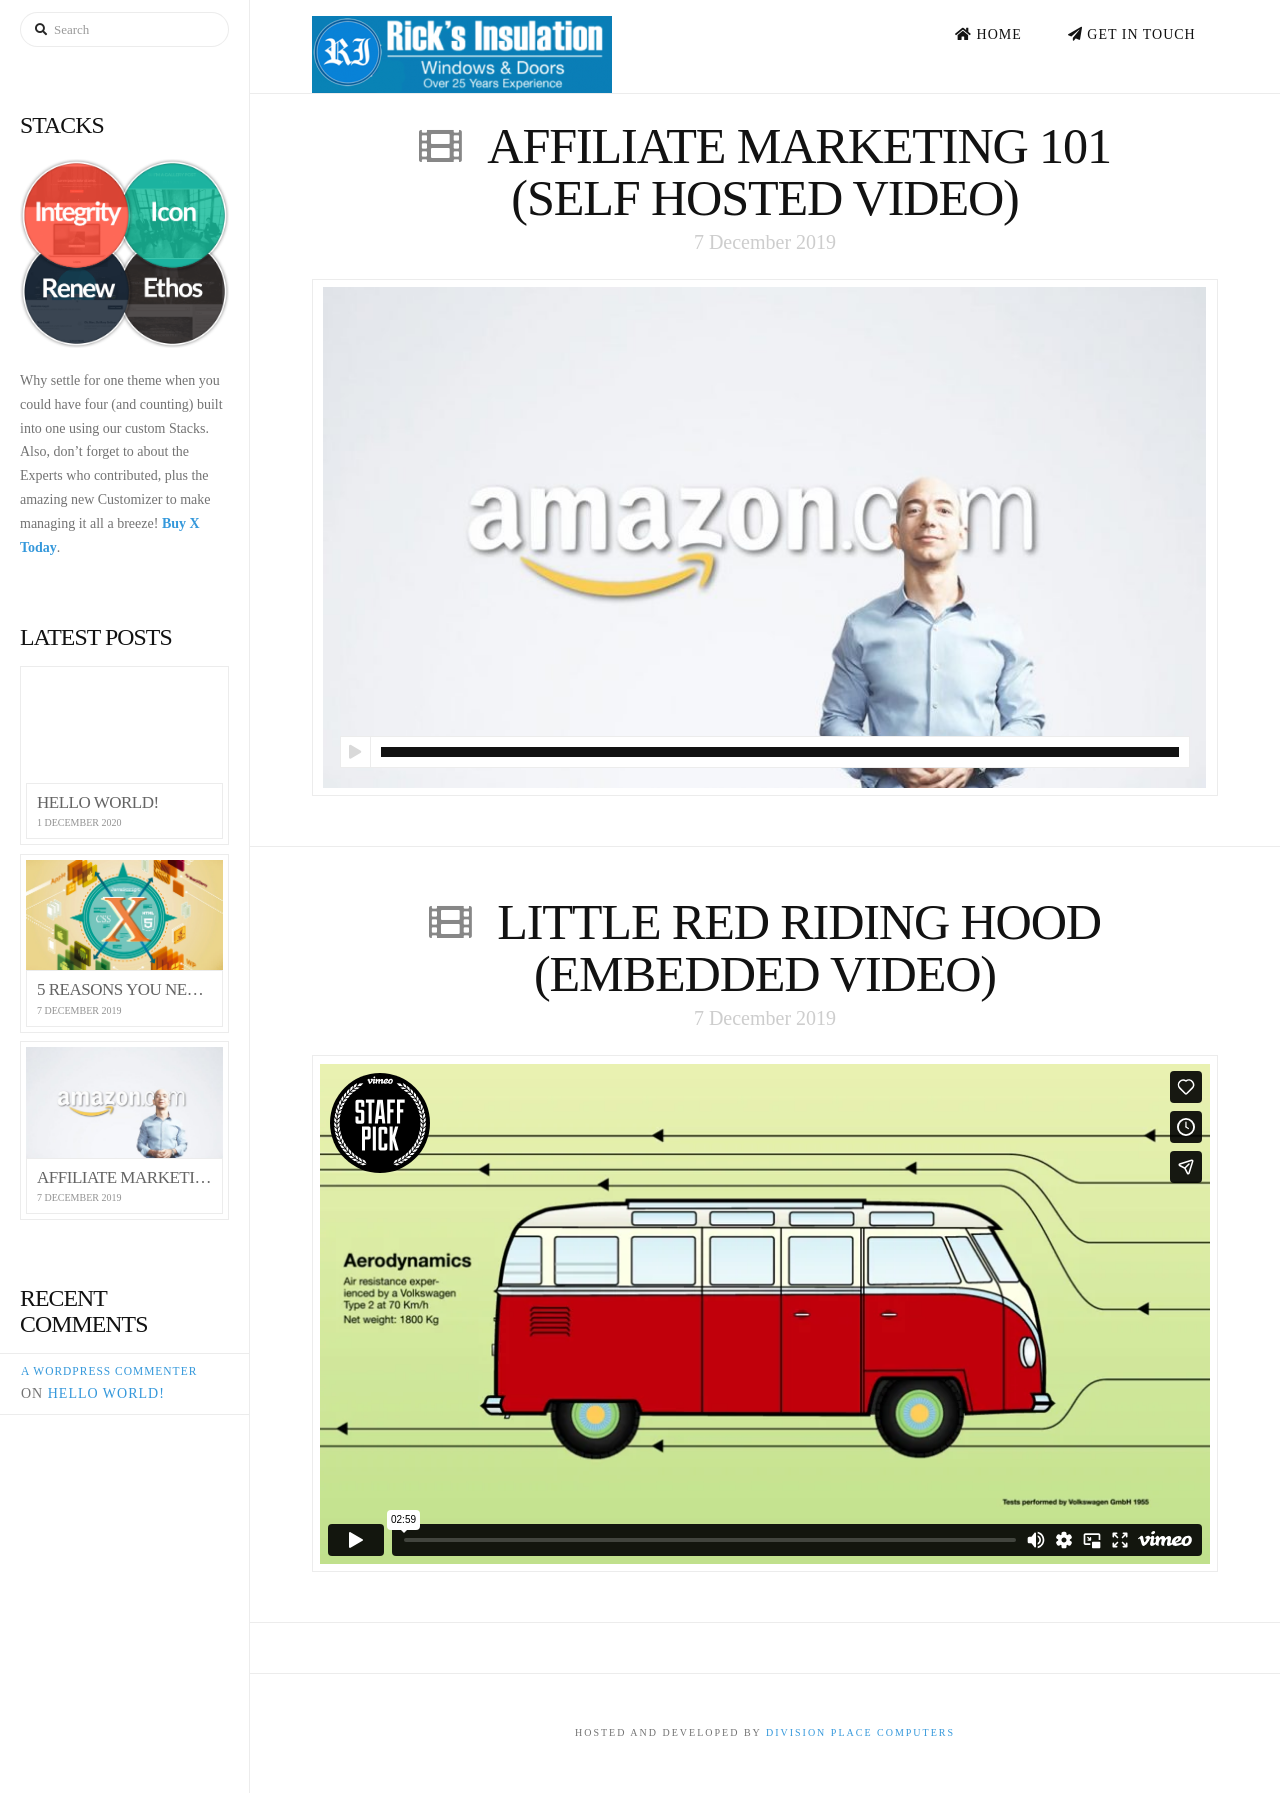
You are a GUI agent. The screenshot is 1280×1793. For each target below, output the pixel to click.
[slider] (780, 752)
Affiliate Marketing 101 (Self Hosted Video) (799, 172)
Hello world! (106, 1393)
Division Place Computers (860, 1732)
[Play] (355, 752)
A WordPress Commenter (109, 1371)
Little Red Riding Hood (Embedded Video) (799, 948)
